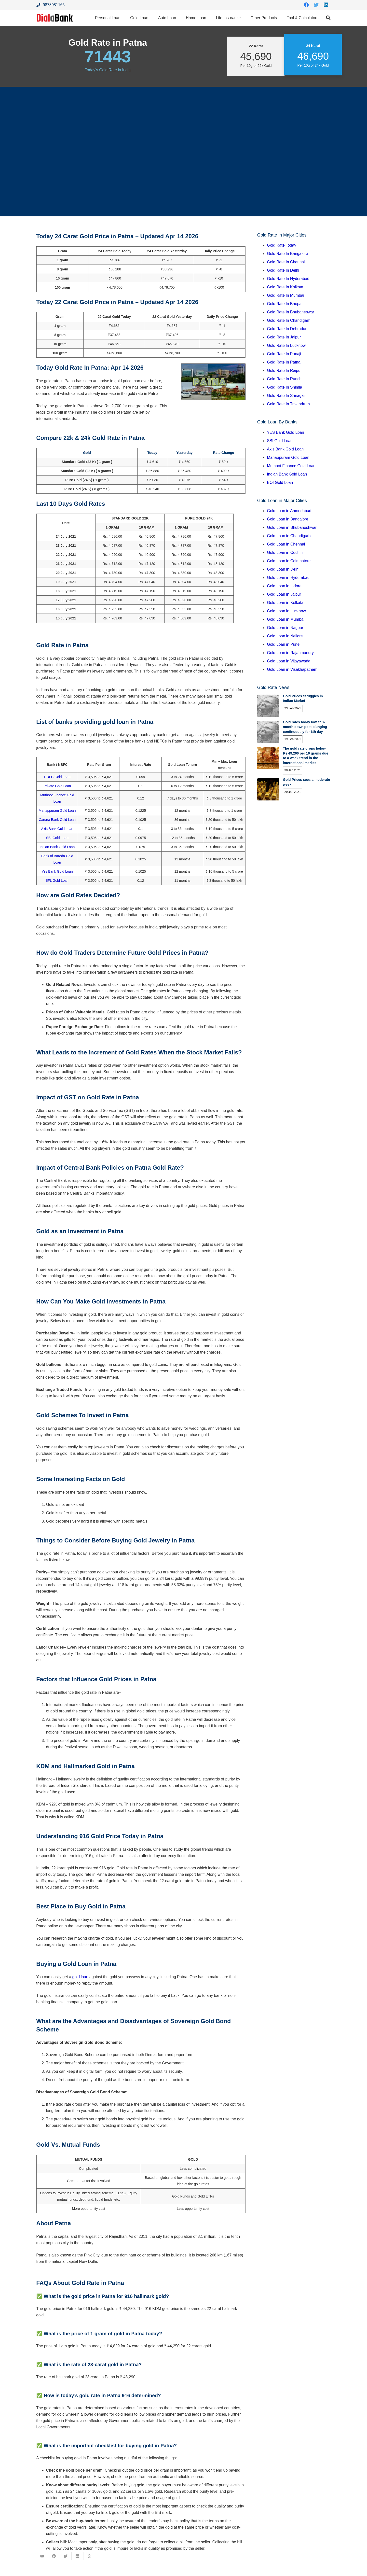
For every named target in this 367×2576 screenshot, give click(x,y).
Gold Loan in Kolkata (285, 603)
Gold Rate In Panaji (284, 354)
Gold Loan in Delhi (283, 569)
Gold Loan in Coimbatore (289, 561)
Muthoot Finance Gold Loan (291, 466)
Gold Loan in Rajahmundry (290, 653)
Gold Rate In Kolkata (285, 287)
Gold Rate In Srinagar (286, 395)
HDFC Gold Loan (57, 777)
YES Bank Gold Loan (285, 432)
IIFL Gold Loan (57, 880)
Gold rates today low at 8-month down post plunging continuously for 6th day (305, 727)
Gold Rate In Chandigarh (289, 320)
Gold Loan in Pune (283, 644)
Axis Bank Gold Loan (57, 829)
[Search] (328, 17)
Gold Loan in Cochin (285, 552)
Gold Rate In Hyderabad (288, 279)
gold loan (80, 1977)
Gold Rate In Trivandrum (288, 404)
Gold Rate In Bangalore (287, 254)
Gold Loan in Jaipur (284, 594)
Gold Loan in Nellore (285, 636)
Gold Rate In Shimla (284, 387)
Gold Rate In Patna (283, 362)
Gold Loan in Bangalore (287, 519)
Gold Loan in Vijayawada (289, 661)
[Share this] (54, 2556)
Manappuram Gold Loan (57, 810)
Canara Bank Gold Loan (57, 820)
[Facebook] (306, 5)
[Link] (55, 18)
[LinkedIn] (326, 5)
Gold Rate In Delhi (283, 270)
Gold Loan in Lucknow (286, 611)
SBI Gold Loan (57, 838)
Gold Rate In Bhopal (284, 304)
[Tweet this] (66, 2556)
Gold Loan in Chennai (286, 544)
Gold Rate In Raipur (284, 370)
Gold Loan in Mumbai (285, 619)
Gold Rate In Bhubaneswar (290, 312)
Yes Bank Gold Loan (57, 871)
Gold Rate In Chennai (286, 262)
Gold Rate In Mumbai (285, 295)
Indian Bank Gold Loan (57, 847)
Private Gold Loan (57, 786)
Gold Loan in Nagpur (285, 628)
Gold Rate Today (281, 245)
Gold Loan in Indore (284, 586)
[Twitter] (316, 5)
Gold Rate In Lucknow (286, 345)
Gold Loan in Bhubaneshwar (292, 527)
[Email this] (42, 2556)
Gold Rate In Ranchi (284, 379)
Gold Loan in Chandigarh (289, 536)
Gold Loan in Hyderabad (288, 577)
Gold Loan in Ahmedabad (289, 511)
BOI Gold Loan (280, 482)
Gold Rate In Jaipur (284, 337)
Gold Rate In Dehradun (287, 329)
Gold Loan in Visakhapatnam (292, 669)
